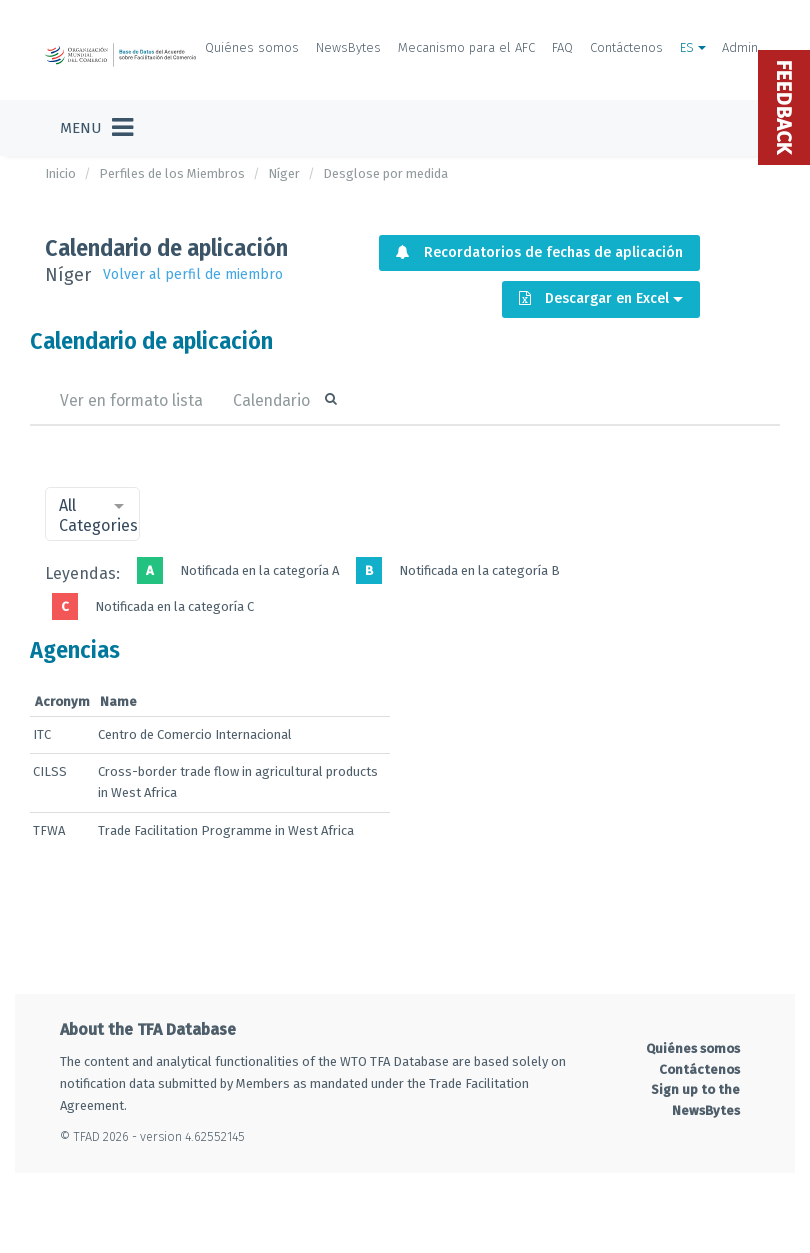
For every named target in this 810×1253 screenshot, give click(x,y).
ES (693, 47)
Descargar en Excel (601, 298)
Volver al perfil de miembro (193, 274)
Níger (284, 173)
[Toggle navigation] (96, 128)
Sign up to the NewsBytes (695, 1100)
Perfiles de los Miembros (172, 173)
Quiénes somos (252, 47)
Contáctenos (626, 47)
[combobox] (92, 514)
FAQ (562, 47)
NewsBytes (348, 47)
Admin (740, 47)
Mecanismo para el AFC (466, 47)
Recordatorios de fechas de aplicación (539, 252)
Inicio (60, 173)
